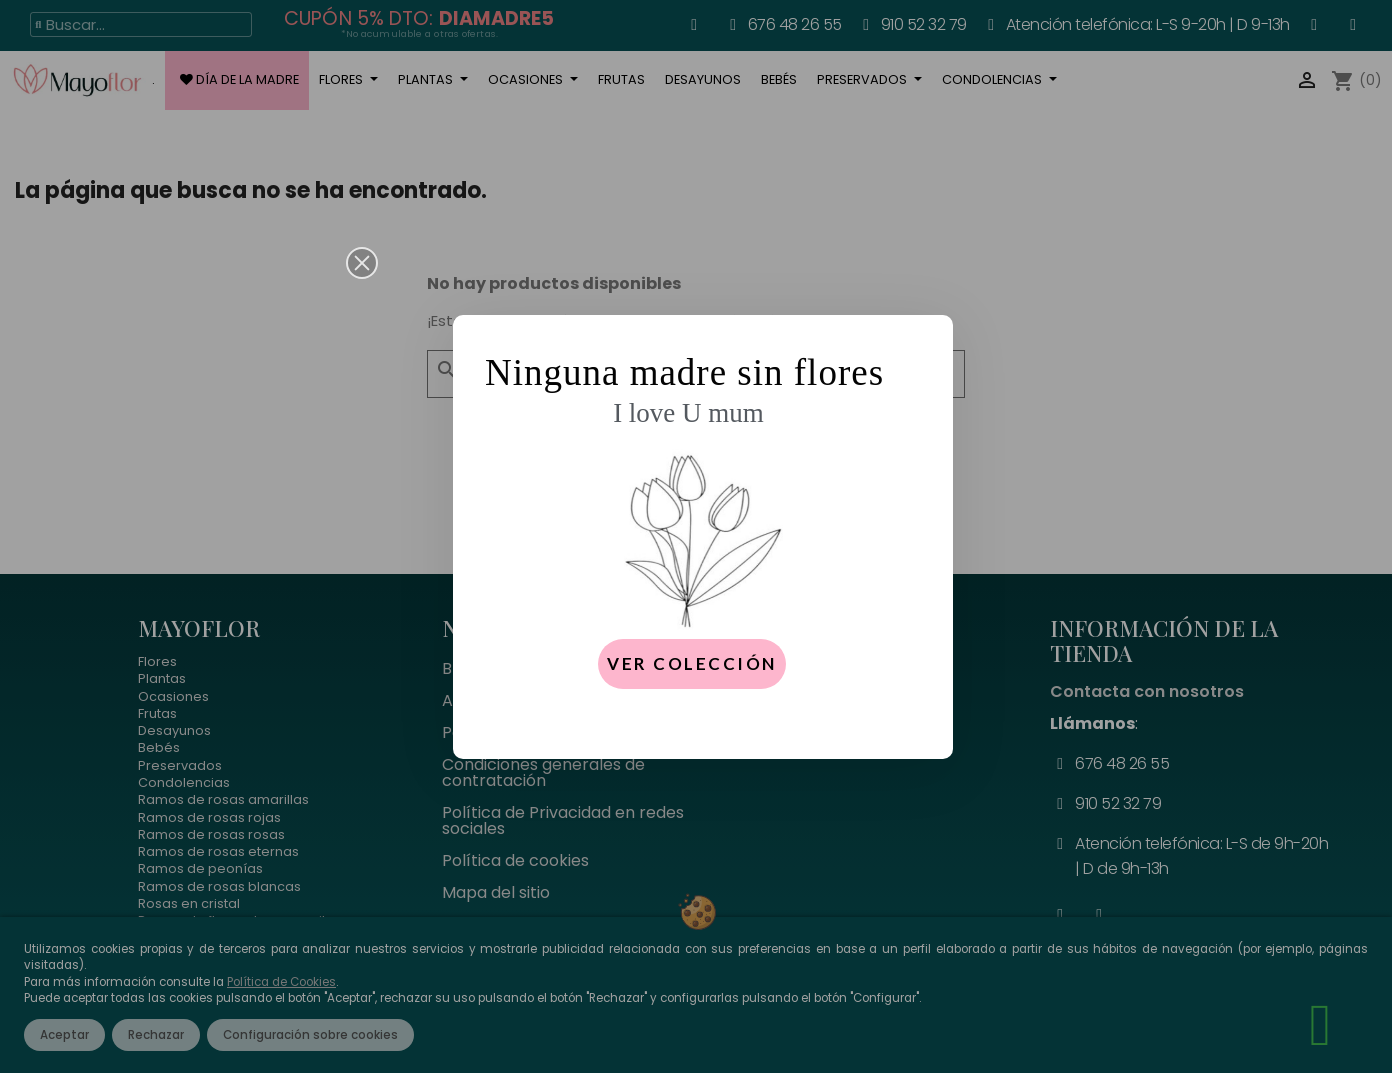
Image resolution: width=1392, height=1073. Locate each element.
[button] (362, 263)
